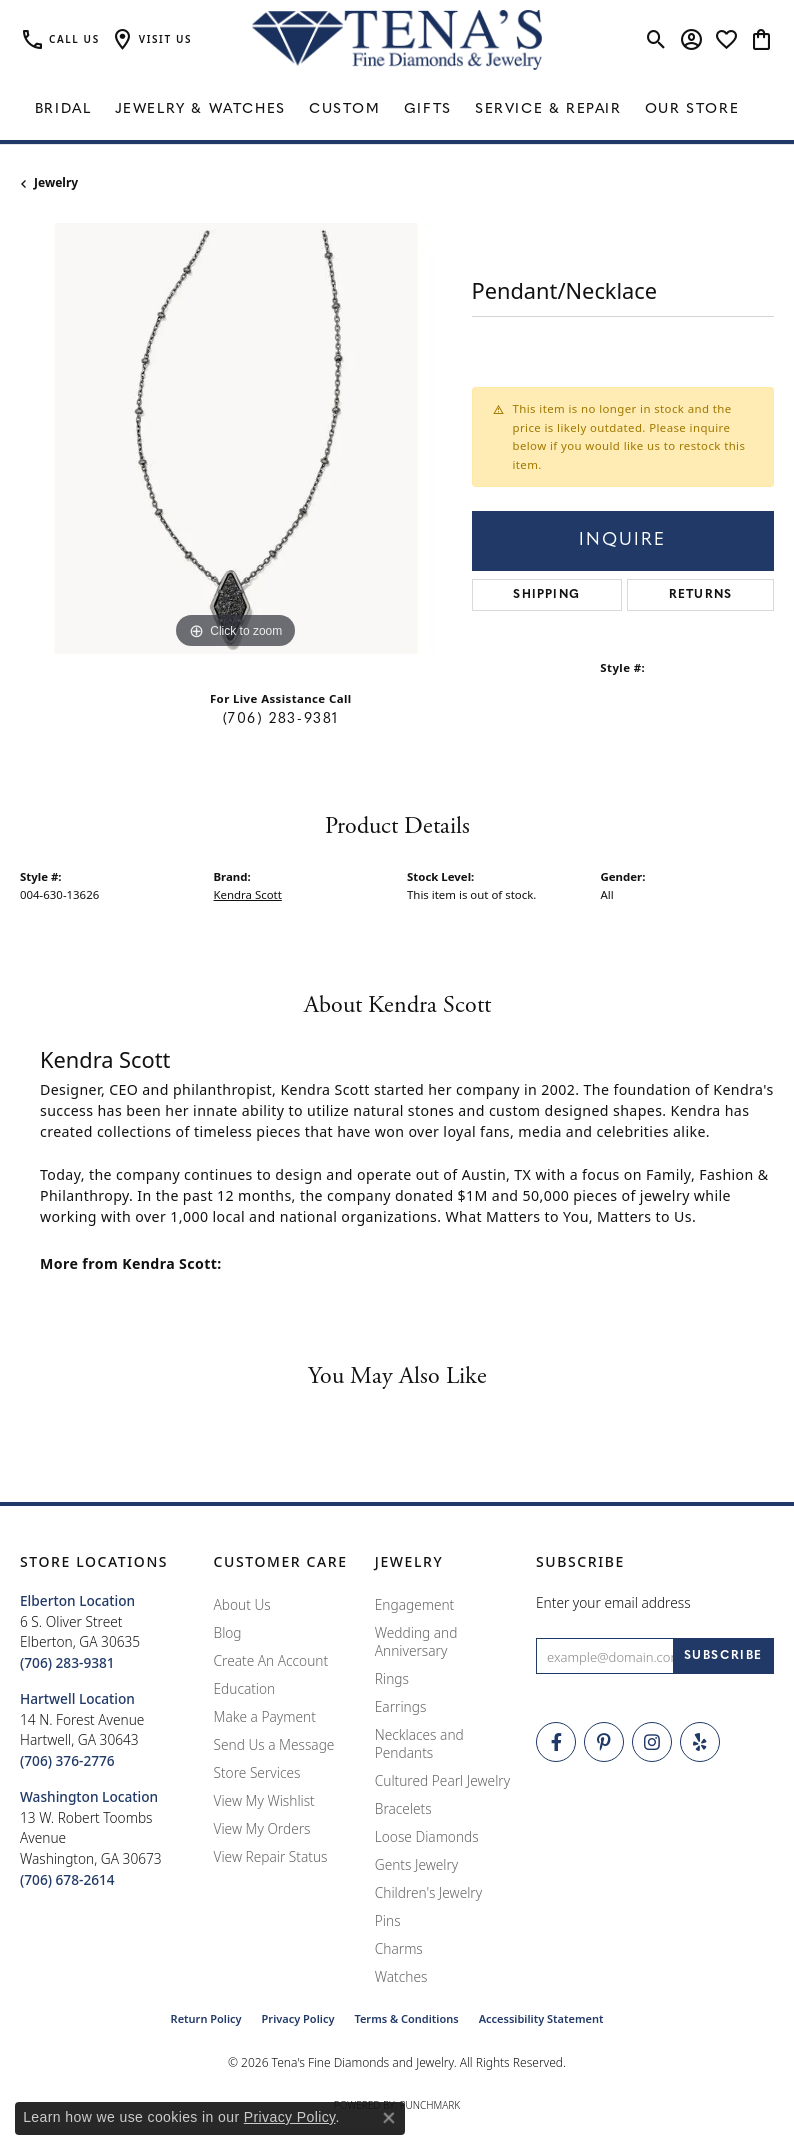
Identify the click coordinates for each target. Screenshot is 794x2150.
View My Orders (262, 1828)
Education (245, 1688)
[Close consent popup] (389, 2118)
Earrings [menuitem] (401, 1706)
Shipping (546, 595)
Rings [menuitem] (392, 1678)
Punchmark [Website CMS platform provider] (430, 2105)
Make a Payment (265, 1716)
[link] (60, 40)
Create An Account (271, 1660)
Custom (345, 109)
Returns (700, 595)
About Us (242, 1604)
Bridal (63, 109)
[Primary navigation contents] (397, 110)
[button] (151, 40)
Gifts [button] (428, 109)
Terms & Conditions (406, 2018)
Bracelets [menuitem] (403, 1808)
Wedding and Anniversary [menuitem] (416, 1641)
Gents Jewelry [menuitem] (416, 1864)
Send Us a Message (274, 1744)
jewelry (56, 182)
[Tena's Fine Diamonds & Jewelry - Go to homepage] (397, 40)
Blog (228, 1632)
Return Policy (206, 2018)
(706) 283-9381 (281, 719)
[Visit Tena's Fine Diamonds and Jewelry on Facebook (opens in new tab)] (556, 1742)
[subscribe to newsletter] (723, 1656)
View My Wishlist (264, 1800)
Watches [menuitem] (401, 1976)
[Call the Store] (67, 1662)
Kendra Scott (248, 894)
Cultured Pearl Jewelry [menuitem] (442, 1780)
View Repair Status (271, 1856)
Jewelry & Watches (200, 109)
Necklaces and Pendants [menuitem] (419, 1743)
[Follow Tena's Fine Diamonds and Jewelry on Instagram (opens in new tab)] (652, 1742)
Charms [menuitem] (399, 1948)
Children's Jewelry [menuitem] (428, 1892)
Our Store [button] (692, 109)
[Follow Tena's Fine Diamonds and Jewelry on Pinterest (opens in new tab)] (604, 1742)
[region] (236, 439)
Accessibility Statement (541, 2018)
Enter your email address (613, 1602)
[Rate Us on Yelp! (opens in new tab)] (700, 1742)
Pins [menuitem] (388, 1920)
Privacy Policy (298, 2018)
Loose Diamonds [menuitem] (427, 1836)
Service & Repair (548, 109)
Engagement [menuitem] (415, 1604)
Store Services (257, 1772)
